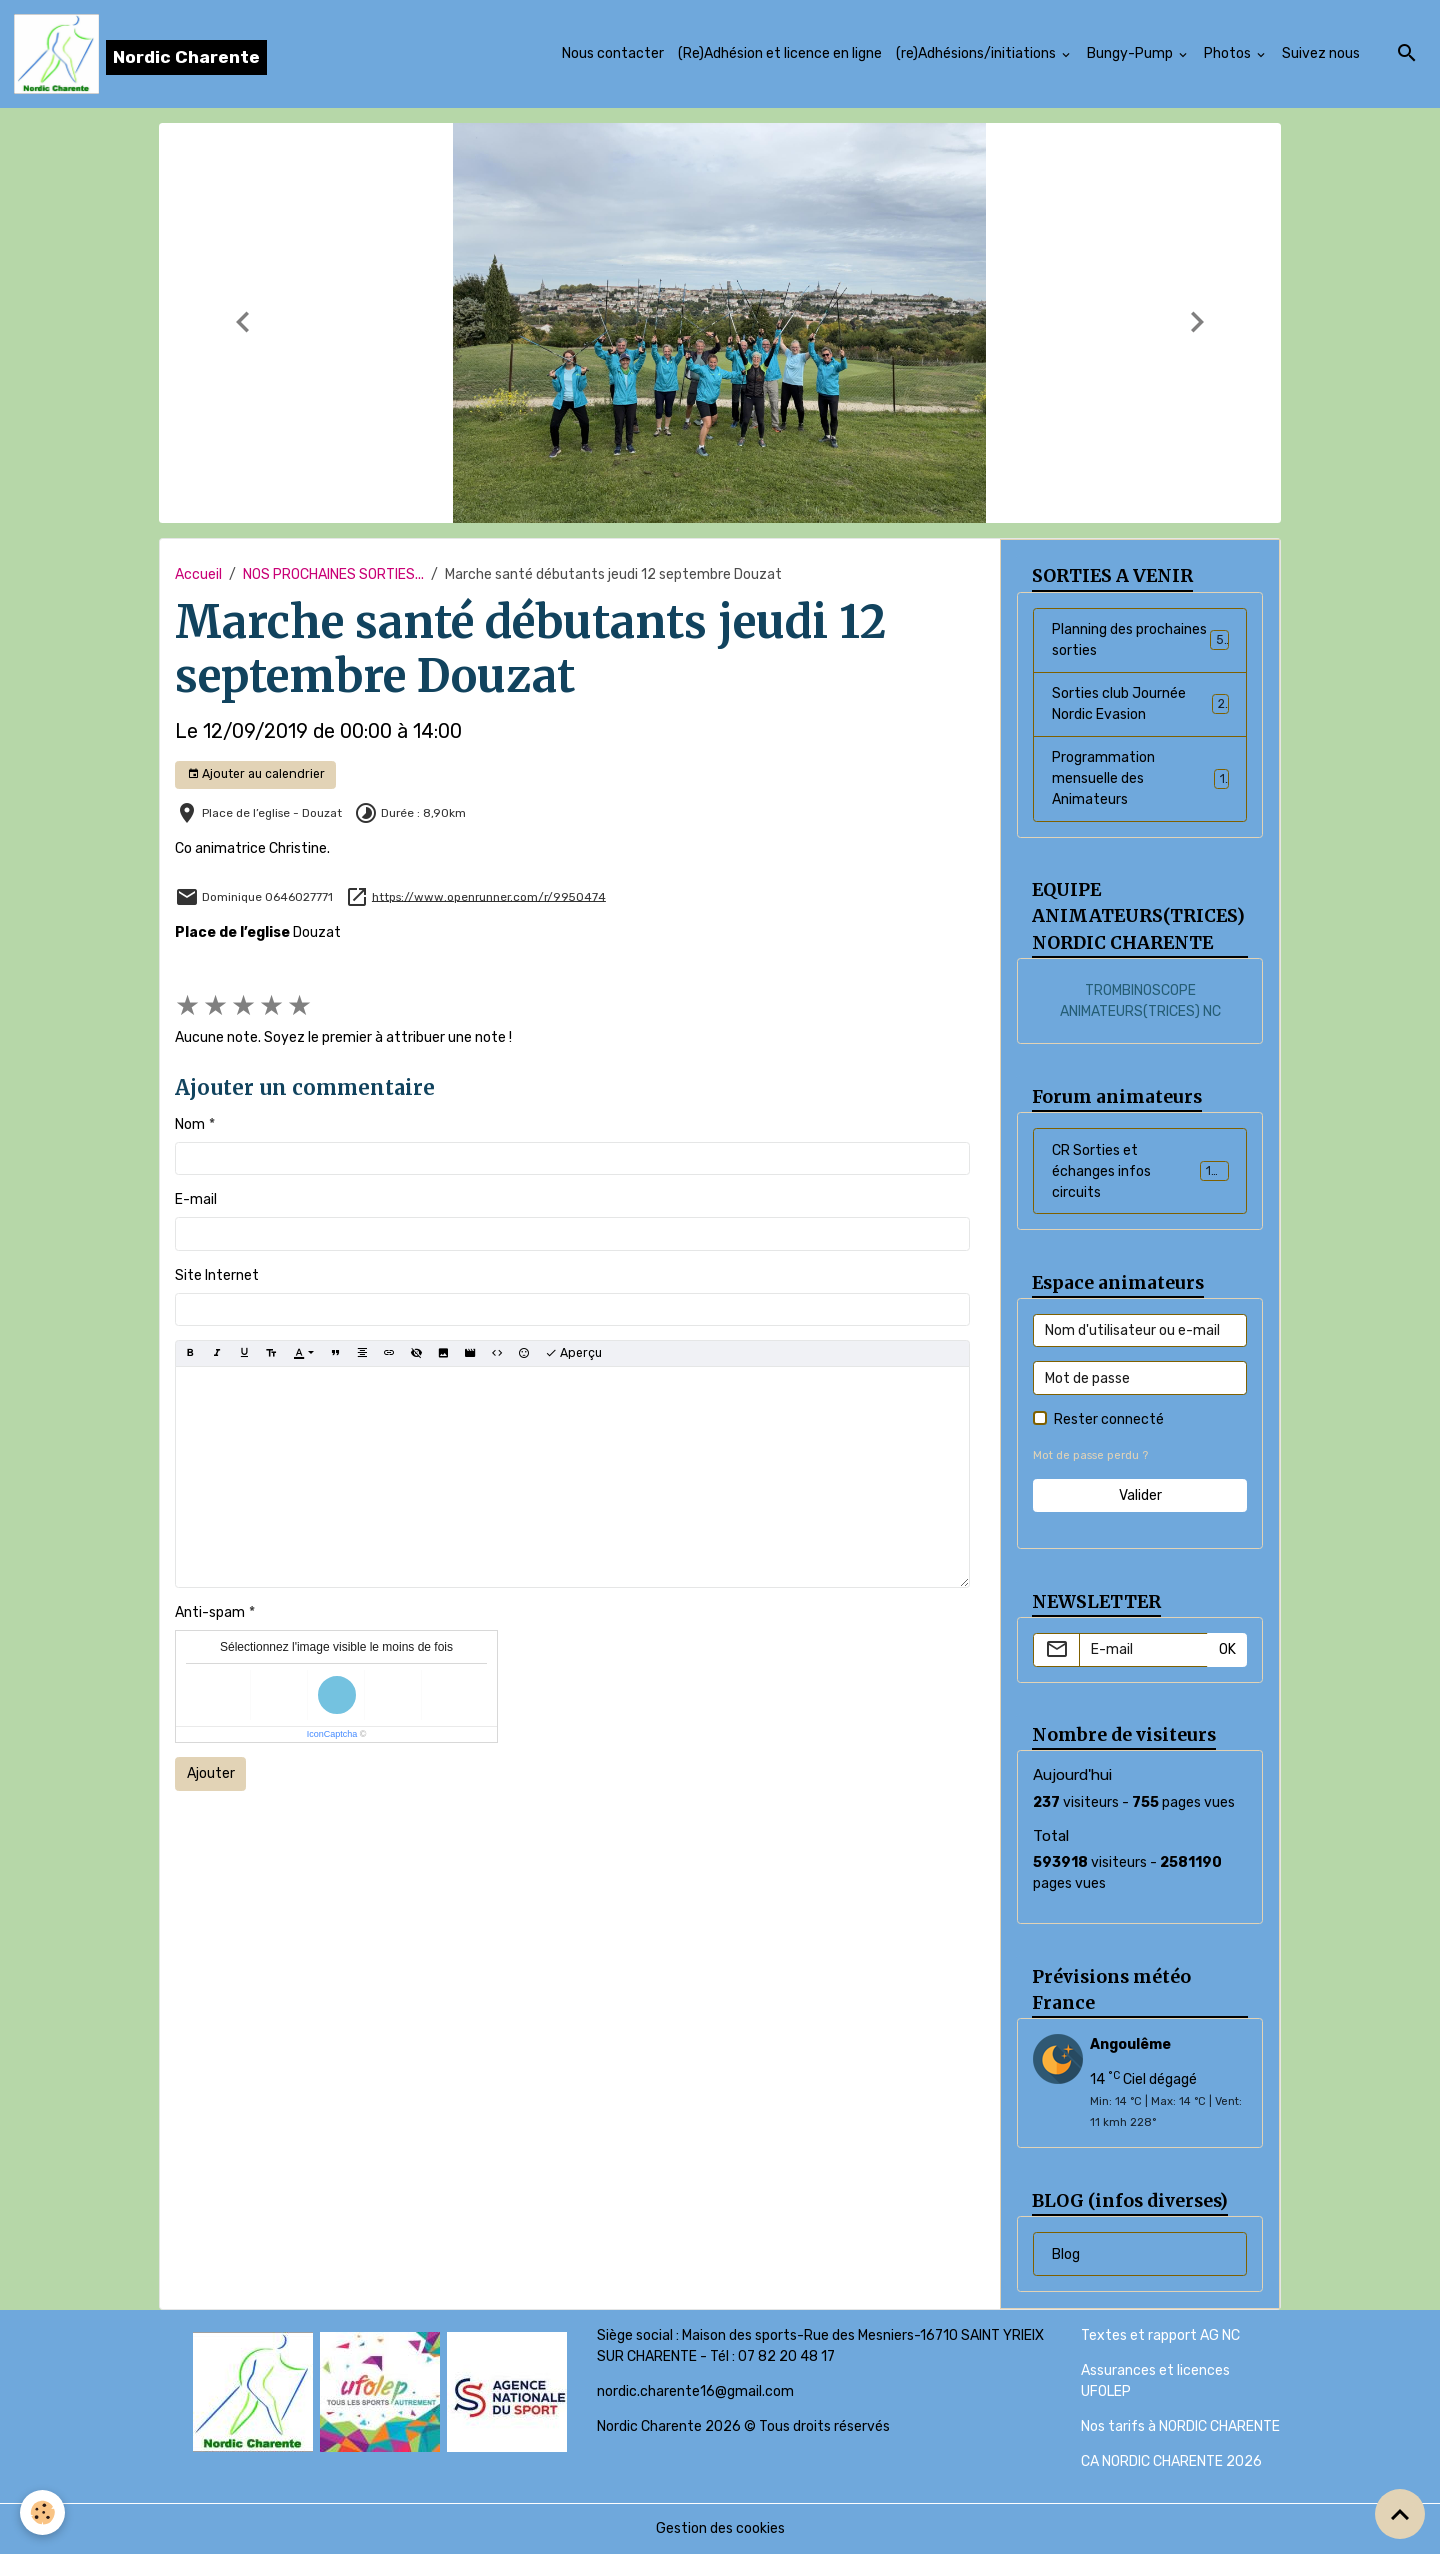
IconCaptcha (332, 1734)
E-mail (196, 1199)
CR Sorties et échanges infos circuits (1142, 1171)
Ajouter (211, 1773)
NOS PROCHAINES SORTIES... (333, 574)
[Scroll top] (1400, 2514)
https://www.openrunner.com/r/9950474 (489, 896)
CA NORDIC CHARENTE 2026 (1171, 2461)
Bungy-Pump (1131, 53)
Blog (1066, 2254)
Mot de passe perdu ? (1090, 1455)
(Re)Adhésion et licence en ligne (780, 53)
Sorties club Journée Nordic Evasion (1140, 704)
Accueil (198, 574)
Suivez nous (1321, 53)
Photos (1229, 53)
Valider (1140, 1495)
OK (1227, 1649)
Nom (190, 1124)
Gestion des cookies (720, 2528)
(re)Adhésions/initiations (977, 53)
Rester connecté (1109, 1419)
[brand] (140, 54)
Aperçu (573, 1353)
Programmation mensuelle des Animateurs (1140, 778)
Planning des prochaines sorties (1140, 640)
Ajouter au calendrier (256, 774)
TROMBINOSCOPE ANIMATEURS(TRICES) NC (1140, 1001)
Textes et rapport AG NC (1160, 2335)
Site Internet (217, 1275)
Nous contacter (613, 53)
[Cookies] (42, 2512)
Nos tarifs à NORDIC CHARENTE (1180, 2426)
